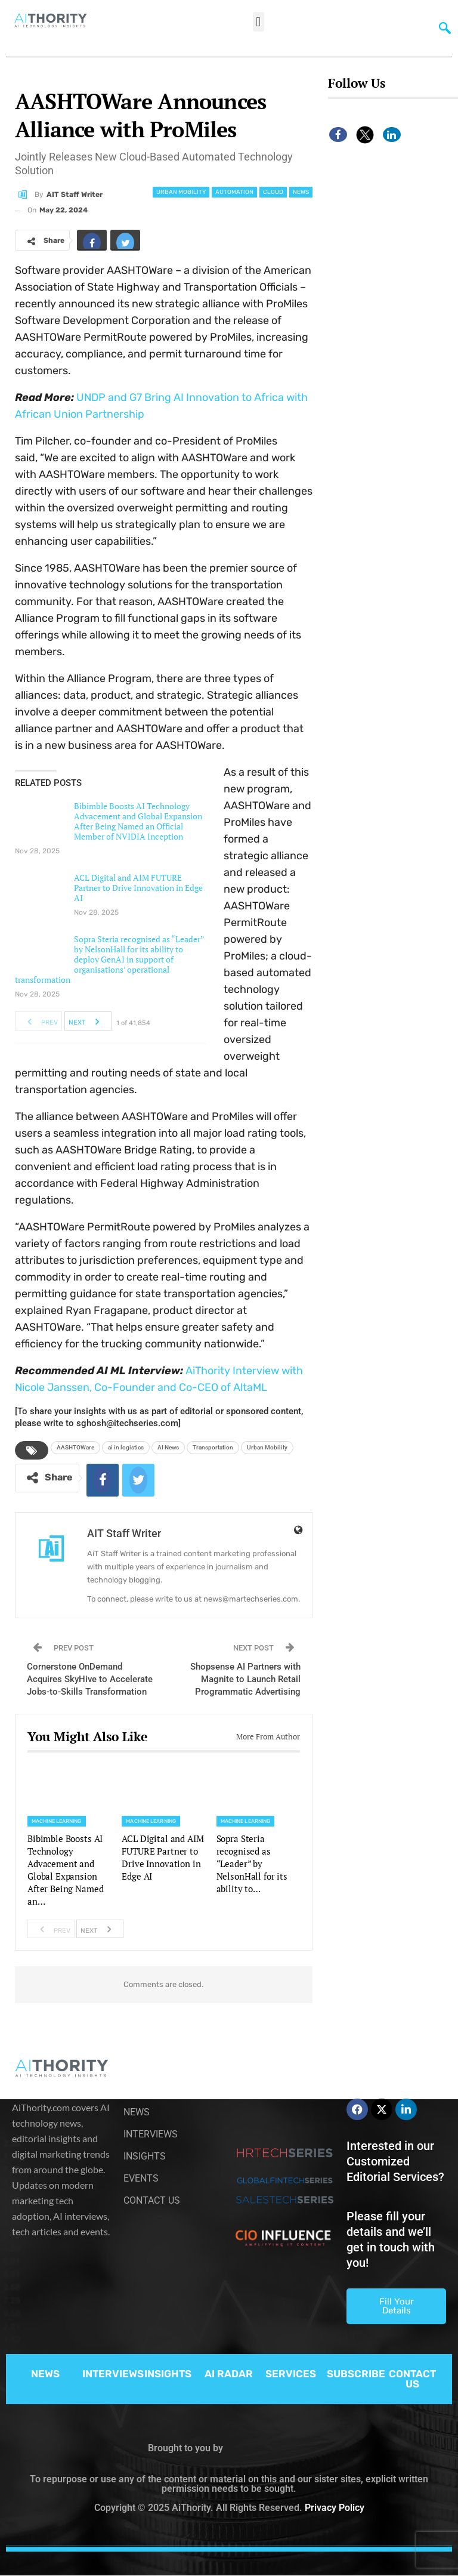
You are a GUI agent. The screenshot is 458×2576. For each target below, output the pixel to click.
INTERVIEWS (113, 2374)
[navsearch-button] (442, 27)
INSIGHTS (167, 2374)
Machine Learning (57, 1821)
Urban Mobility (181, 192)
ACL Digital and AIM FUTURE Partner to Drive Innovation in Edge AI (138, 887)
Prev (39, 1021)
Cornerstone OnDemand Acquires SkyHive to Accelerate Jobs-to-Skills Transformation (90, 1679)
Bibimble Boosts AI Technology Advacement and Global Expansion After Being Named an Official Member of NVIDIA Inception (138, 821)
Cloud (273, 192)
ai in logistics (126, 1447)
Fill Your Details (396, 2306)
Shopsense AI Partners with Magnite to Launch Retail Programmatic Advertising (245, 1679)
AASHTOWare (75, 1447)
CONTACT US (412, 2379)
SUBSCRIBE (356, 2374)
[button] (258, 22)
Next (87, 1021)
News (301, 192)
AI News (168, 1447)
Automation (234, 192)
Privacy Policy (334, 2507)
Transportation (213, 1447)
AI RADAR (229, 2374)
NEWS (45, 2374)
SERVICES (290, 2374)
